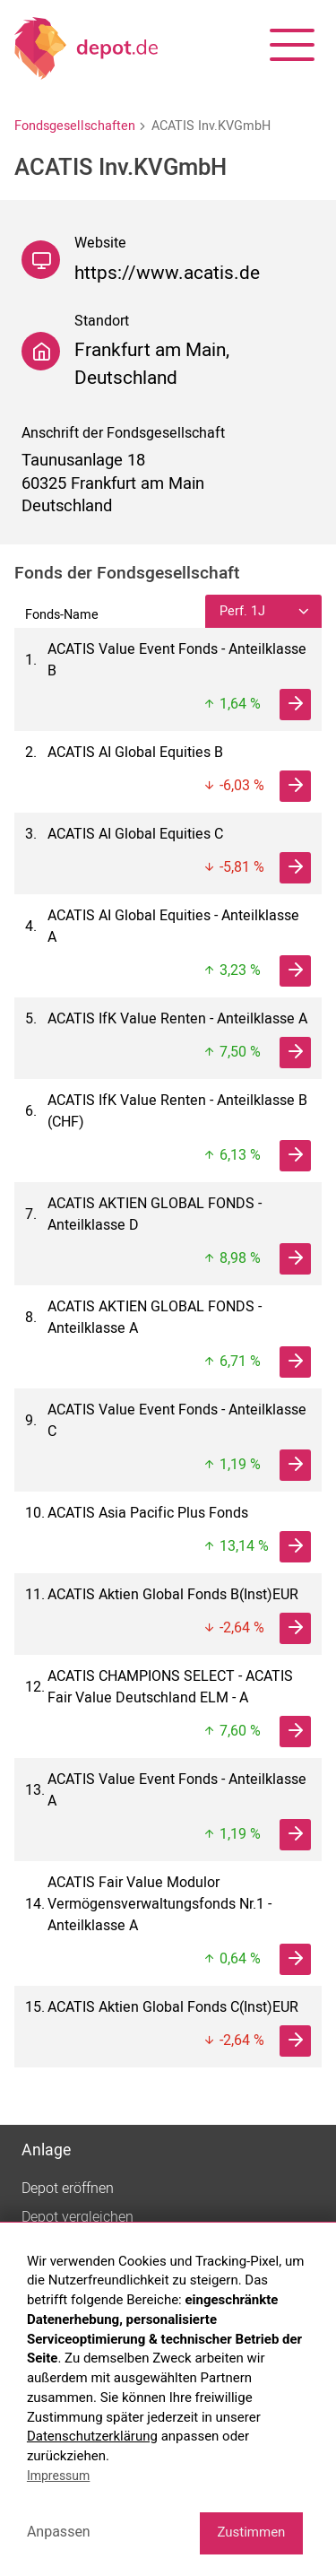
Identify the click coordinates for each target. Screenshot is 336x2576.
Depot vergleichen (78, 2217)
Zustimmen (251, 2532)
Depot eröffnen (68, 2188)
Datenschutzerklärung (92, 2436)
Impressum (58, 2475)
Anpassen (58, 2531)
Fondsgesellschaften (74, 126)
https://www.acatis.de (167, 273)
